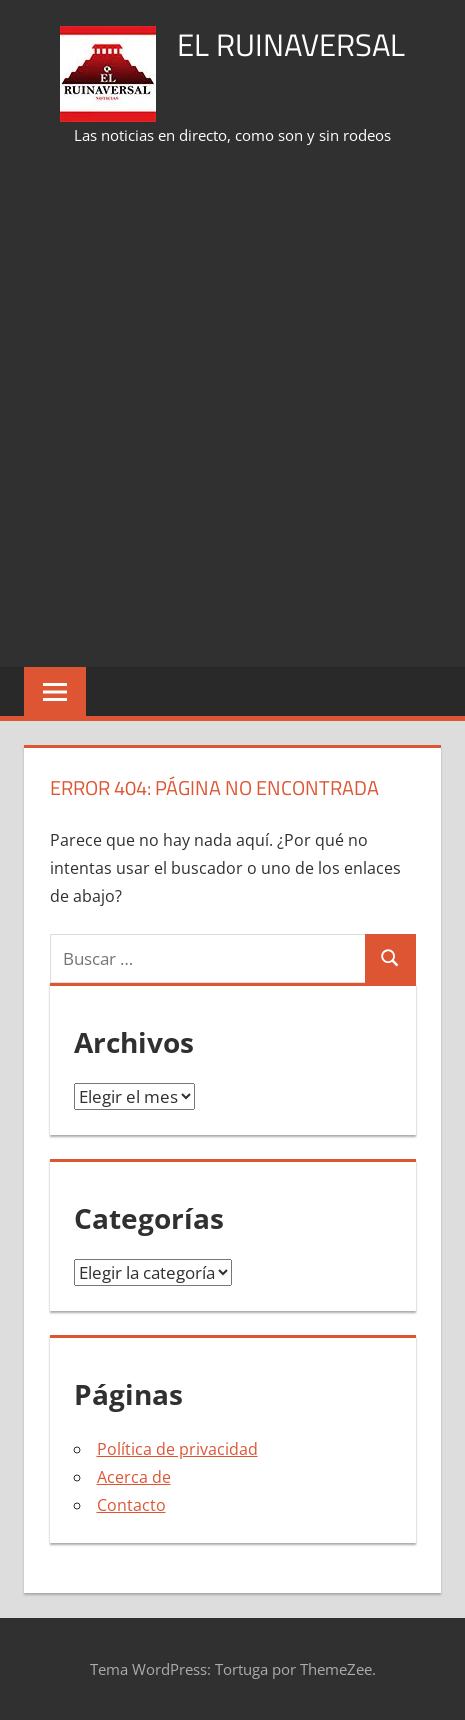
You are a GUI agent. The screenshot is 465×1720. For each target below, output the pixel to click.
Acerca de (134, 1477)
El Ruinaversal (291, 44)
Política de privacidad (177, 1449)
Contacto (131, 1505)
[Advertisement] (232, 408)
